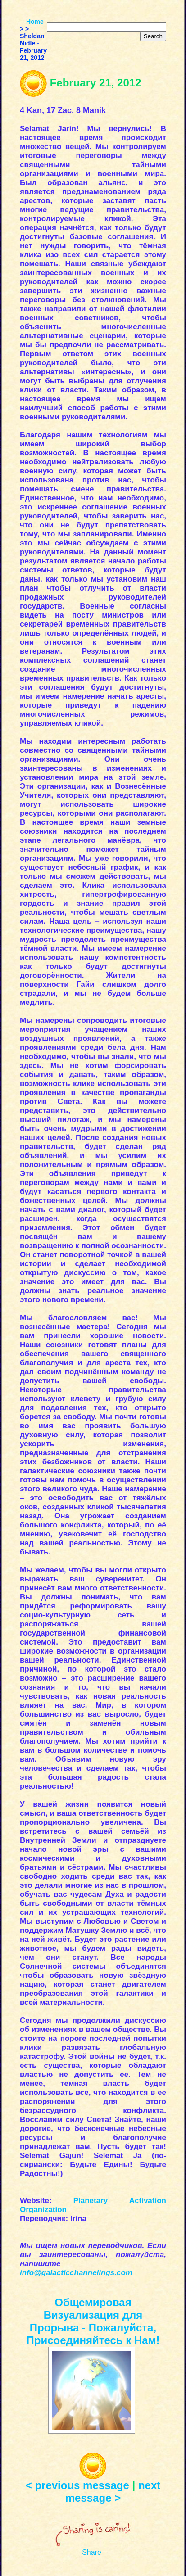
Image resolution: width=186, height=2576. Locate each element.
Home (35, 21)
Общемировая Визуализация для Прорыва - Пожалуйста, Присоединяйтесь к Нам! (93, 2321)
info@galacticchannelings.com (76, 2272)
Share (91, 2552)
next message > (112, 2491)
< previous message (77, 2485)
